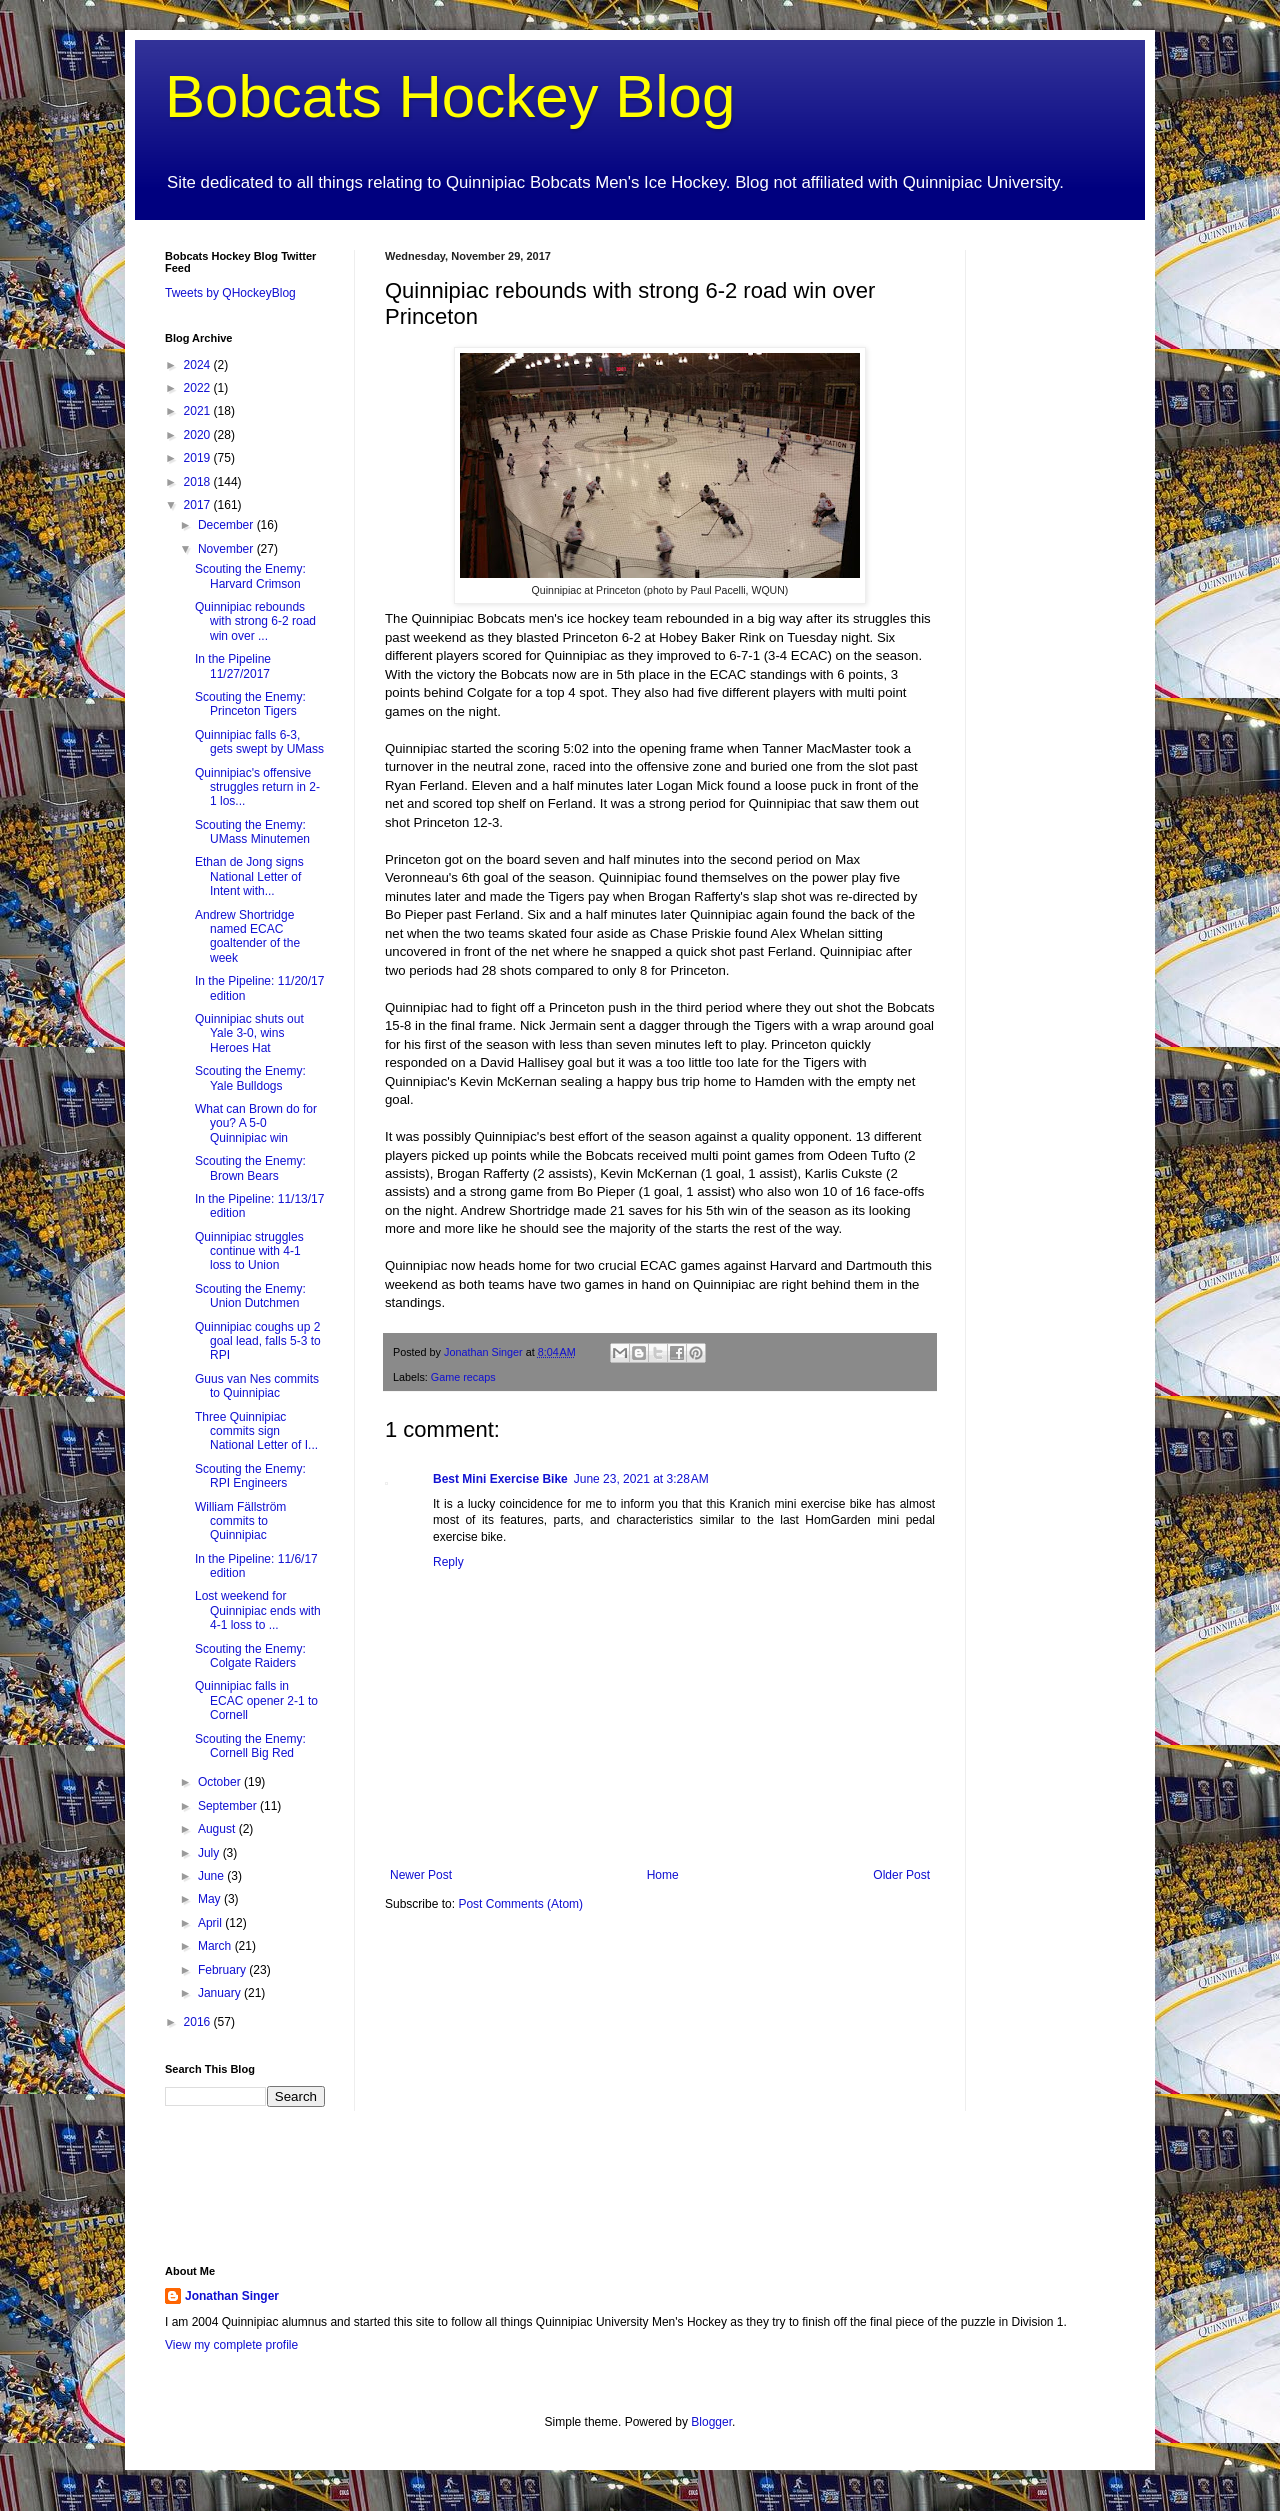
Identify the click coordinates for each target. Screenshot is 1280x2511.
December (227, 525)
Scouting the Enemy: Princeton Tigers (250, 704)
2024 (199, 365)
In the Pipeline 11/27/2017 (233, 666)
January (221, 1993)
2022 (199, 388)
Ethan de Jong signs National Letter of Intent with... (249, 876)
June (212, 1876)
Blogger (711, 2422)
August (218, 1829)
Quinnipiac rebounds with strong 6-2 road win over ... (255, 621)
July (210, 1853)
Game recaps (463, 1377)
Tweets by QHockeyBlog (230, 293)
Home (663, 1875)
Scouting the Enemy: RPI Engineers (250, 1476)
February (223, 1970)
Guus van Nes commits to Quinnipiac (257, 1386)
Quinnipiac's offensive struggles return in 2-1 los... (257, 787)
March (216, 1946)
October (221, 1782)
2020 (199, 435)
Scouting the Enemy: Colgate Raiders (250, 1656)
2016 (199, 2022)
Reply (448, 1562)
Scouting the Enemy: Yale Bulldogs (250, 1078)
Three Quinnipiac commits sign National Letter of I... (256, 1431)
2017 (199, 505)
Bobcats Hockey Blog (450, 96)
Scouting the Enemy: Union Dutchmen (250, 1296)
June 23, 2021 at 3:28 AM (641, 1479)
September (229, 1806)
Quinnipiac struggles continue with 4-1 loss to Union (249, 1251)
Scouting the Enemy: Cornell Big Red (250, 1746)
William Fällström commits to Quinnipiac (240, 1521)
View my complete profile (231, 2345)
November (227, 549)
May (211, 1899)
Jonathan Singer (232, 2296)
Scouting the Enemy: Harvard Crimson (250, 576)
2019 (199, 458)
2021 (199, 411)
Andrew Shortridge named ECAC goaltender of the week (247, 936)
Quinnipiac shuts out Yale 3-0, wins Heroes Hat (249, 1033)
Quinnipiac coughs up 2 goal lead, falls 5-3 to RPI (258, 1341)
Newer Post (421, 1875)
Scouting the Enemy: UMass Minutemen (252, 832)
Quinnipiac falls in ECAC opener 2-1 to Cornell (256, 1700)
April (211, 1923)
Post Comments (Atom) (520, 1904)
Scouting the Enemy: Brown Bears (250, 1168)
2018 (199, 482)
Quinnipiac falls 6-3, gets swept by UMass (259, 742)
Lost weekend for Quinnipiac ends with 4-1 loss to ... (258, 1610)
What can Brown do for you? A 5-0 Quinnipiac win (256, 1123)
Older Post (901, 1875)
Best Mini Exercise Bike (500, 1479)
